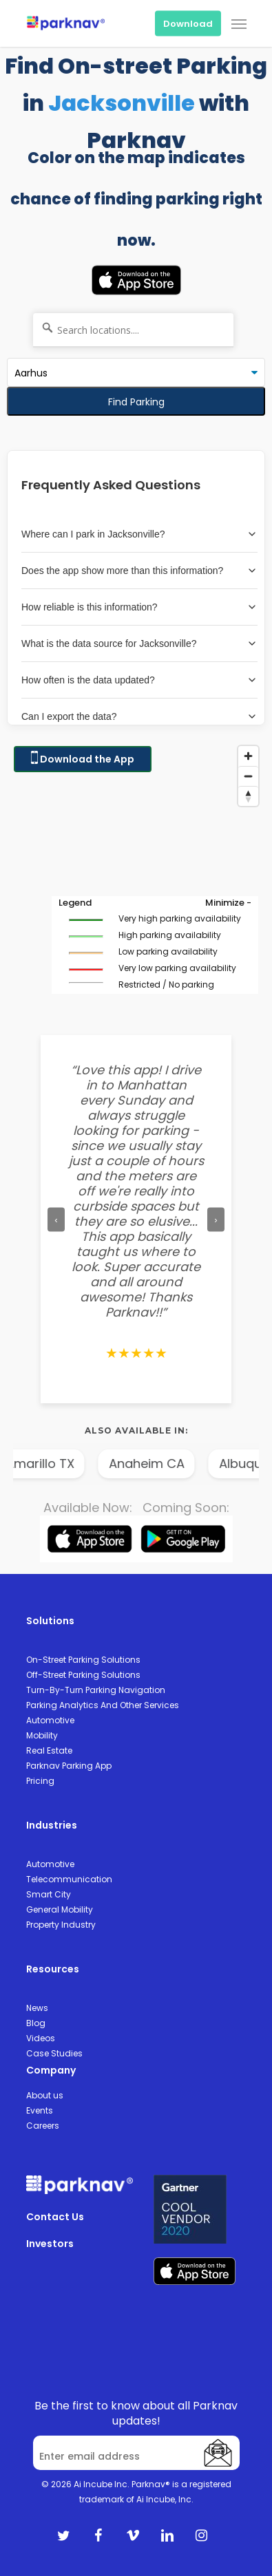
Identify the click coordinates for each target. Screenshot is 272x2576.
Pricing (40, 1781)
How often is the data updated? (139, 679)
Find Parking (136, 402)
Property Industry (61, 1924)
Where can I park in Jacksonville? (139, 534)
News (37, 2008)
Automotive (50, 1720)
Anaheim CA (157, 1463)
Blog (35, 2023)
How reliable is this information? (139, 607)
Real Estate (49, 1750)
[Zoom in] (248, 756)
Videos (40, 2038)
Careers (42, 2125)
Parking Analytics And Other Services (102, 1705)
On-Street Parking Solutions (83, 1659)
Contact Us (55, 2217)
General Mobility (59, 1909)
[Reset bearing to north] (248, 796)
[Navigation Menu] (239, 23)
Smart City (48, 1894)
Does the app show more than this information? (139, 570)
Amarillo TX (50, 1463)
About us (44, 2095)
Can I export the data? (139, 716)
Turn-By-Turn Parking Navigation (95, 1690)
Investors (50, 2243)
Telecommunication (69, 1879)
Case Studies (54, 2053)
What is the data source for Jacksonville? (139, 643)
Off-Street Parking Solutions (83, 1675)
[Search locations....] (133, 330)
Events (39, 2110)
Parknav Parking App (69, 1765)
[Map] (136, 876)
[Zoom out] (248, 776)
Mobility (42, 1735)
